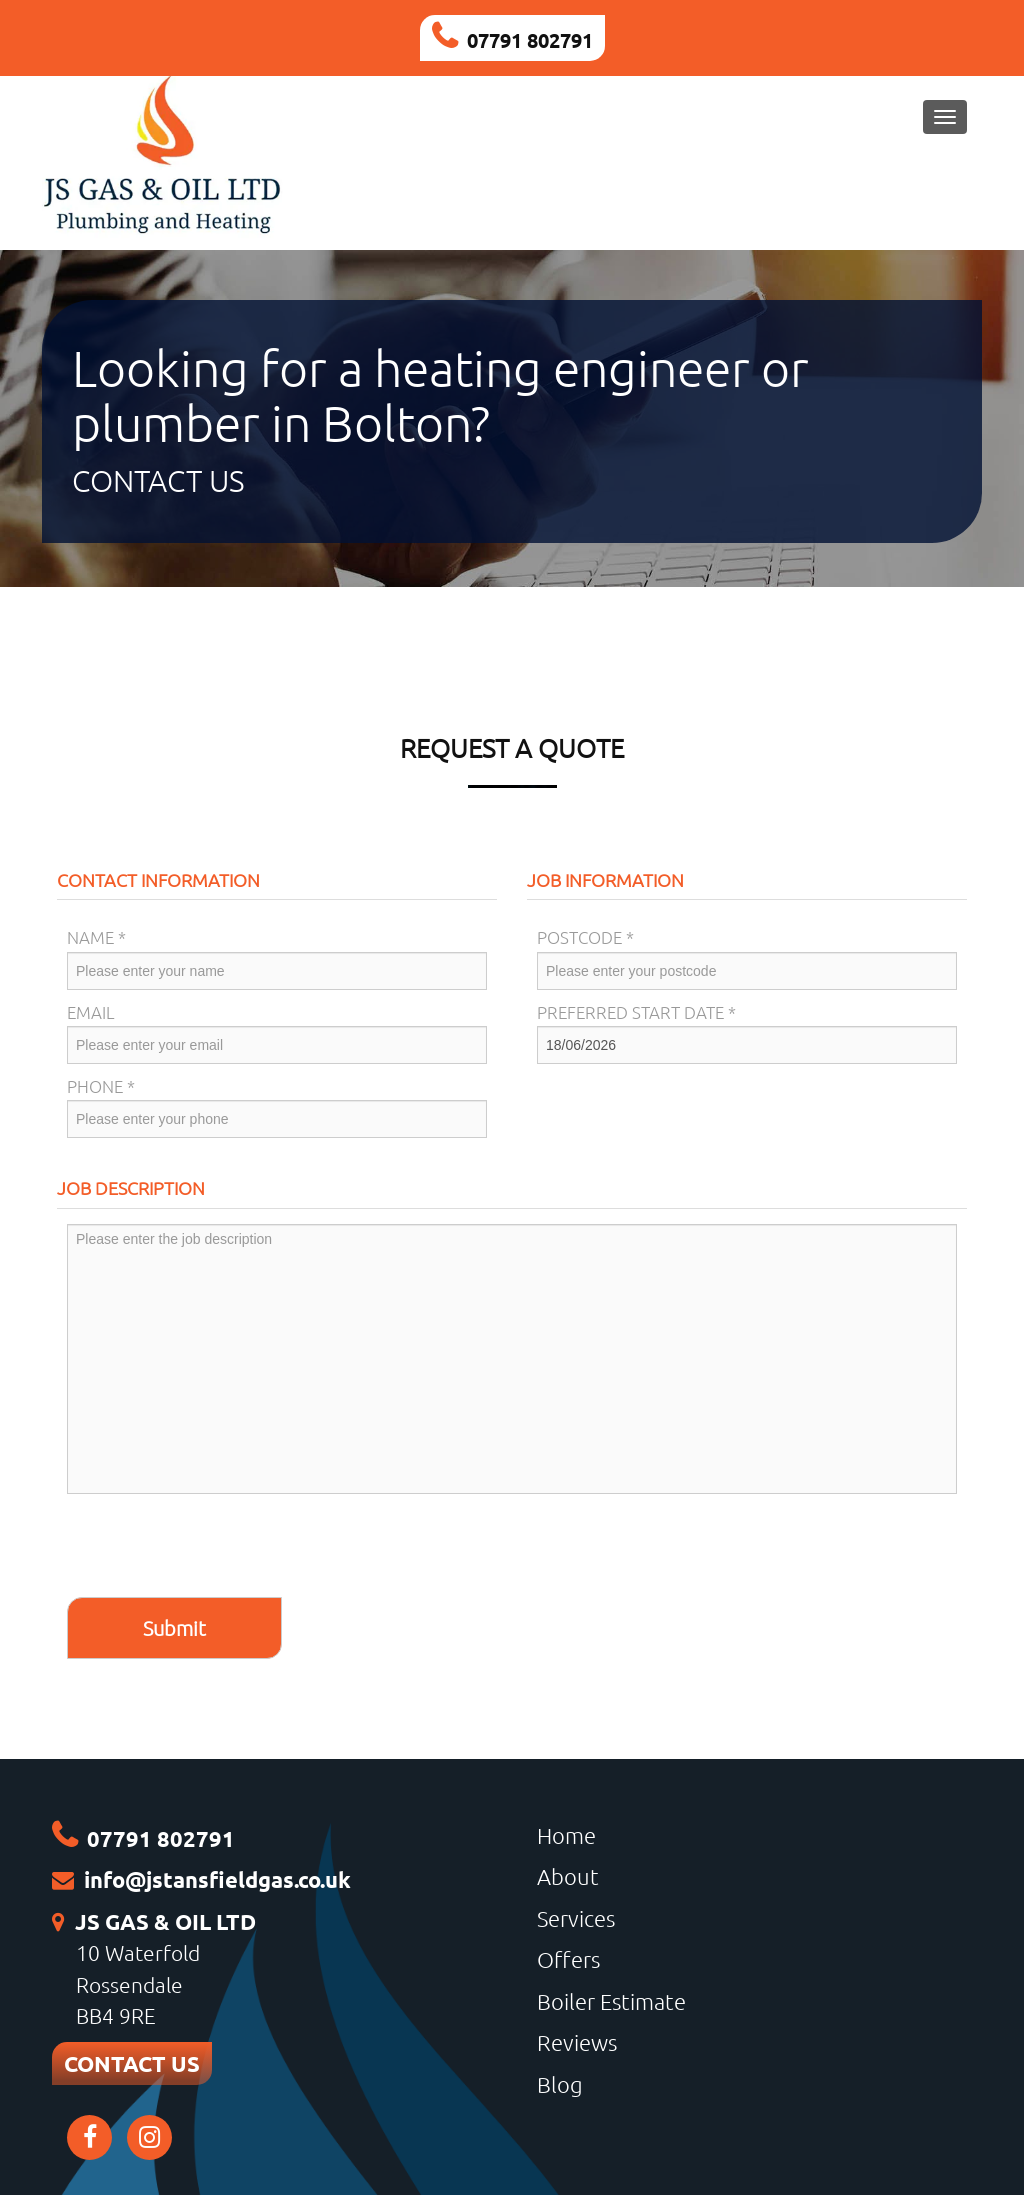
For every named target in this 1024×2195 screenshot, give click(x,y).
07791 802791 (530, 40)
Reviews (577, 2042)
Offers (568, 1959)
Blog (560, 2084)
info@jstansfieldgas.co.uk (217, 1879)
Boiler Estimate (611, 2001)
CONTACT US (132, 2063)
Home (566, 1835)
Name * (96, 937)
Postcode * (585, 937)
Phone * (101, 1086)
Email (91, 1012)
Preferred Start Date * (636, 1012)
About (568, 1876)
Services (576, 1918)
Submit (174, 1628)
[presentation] (219, 1548)
